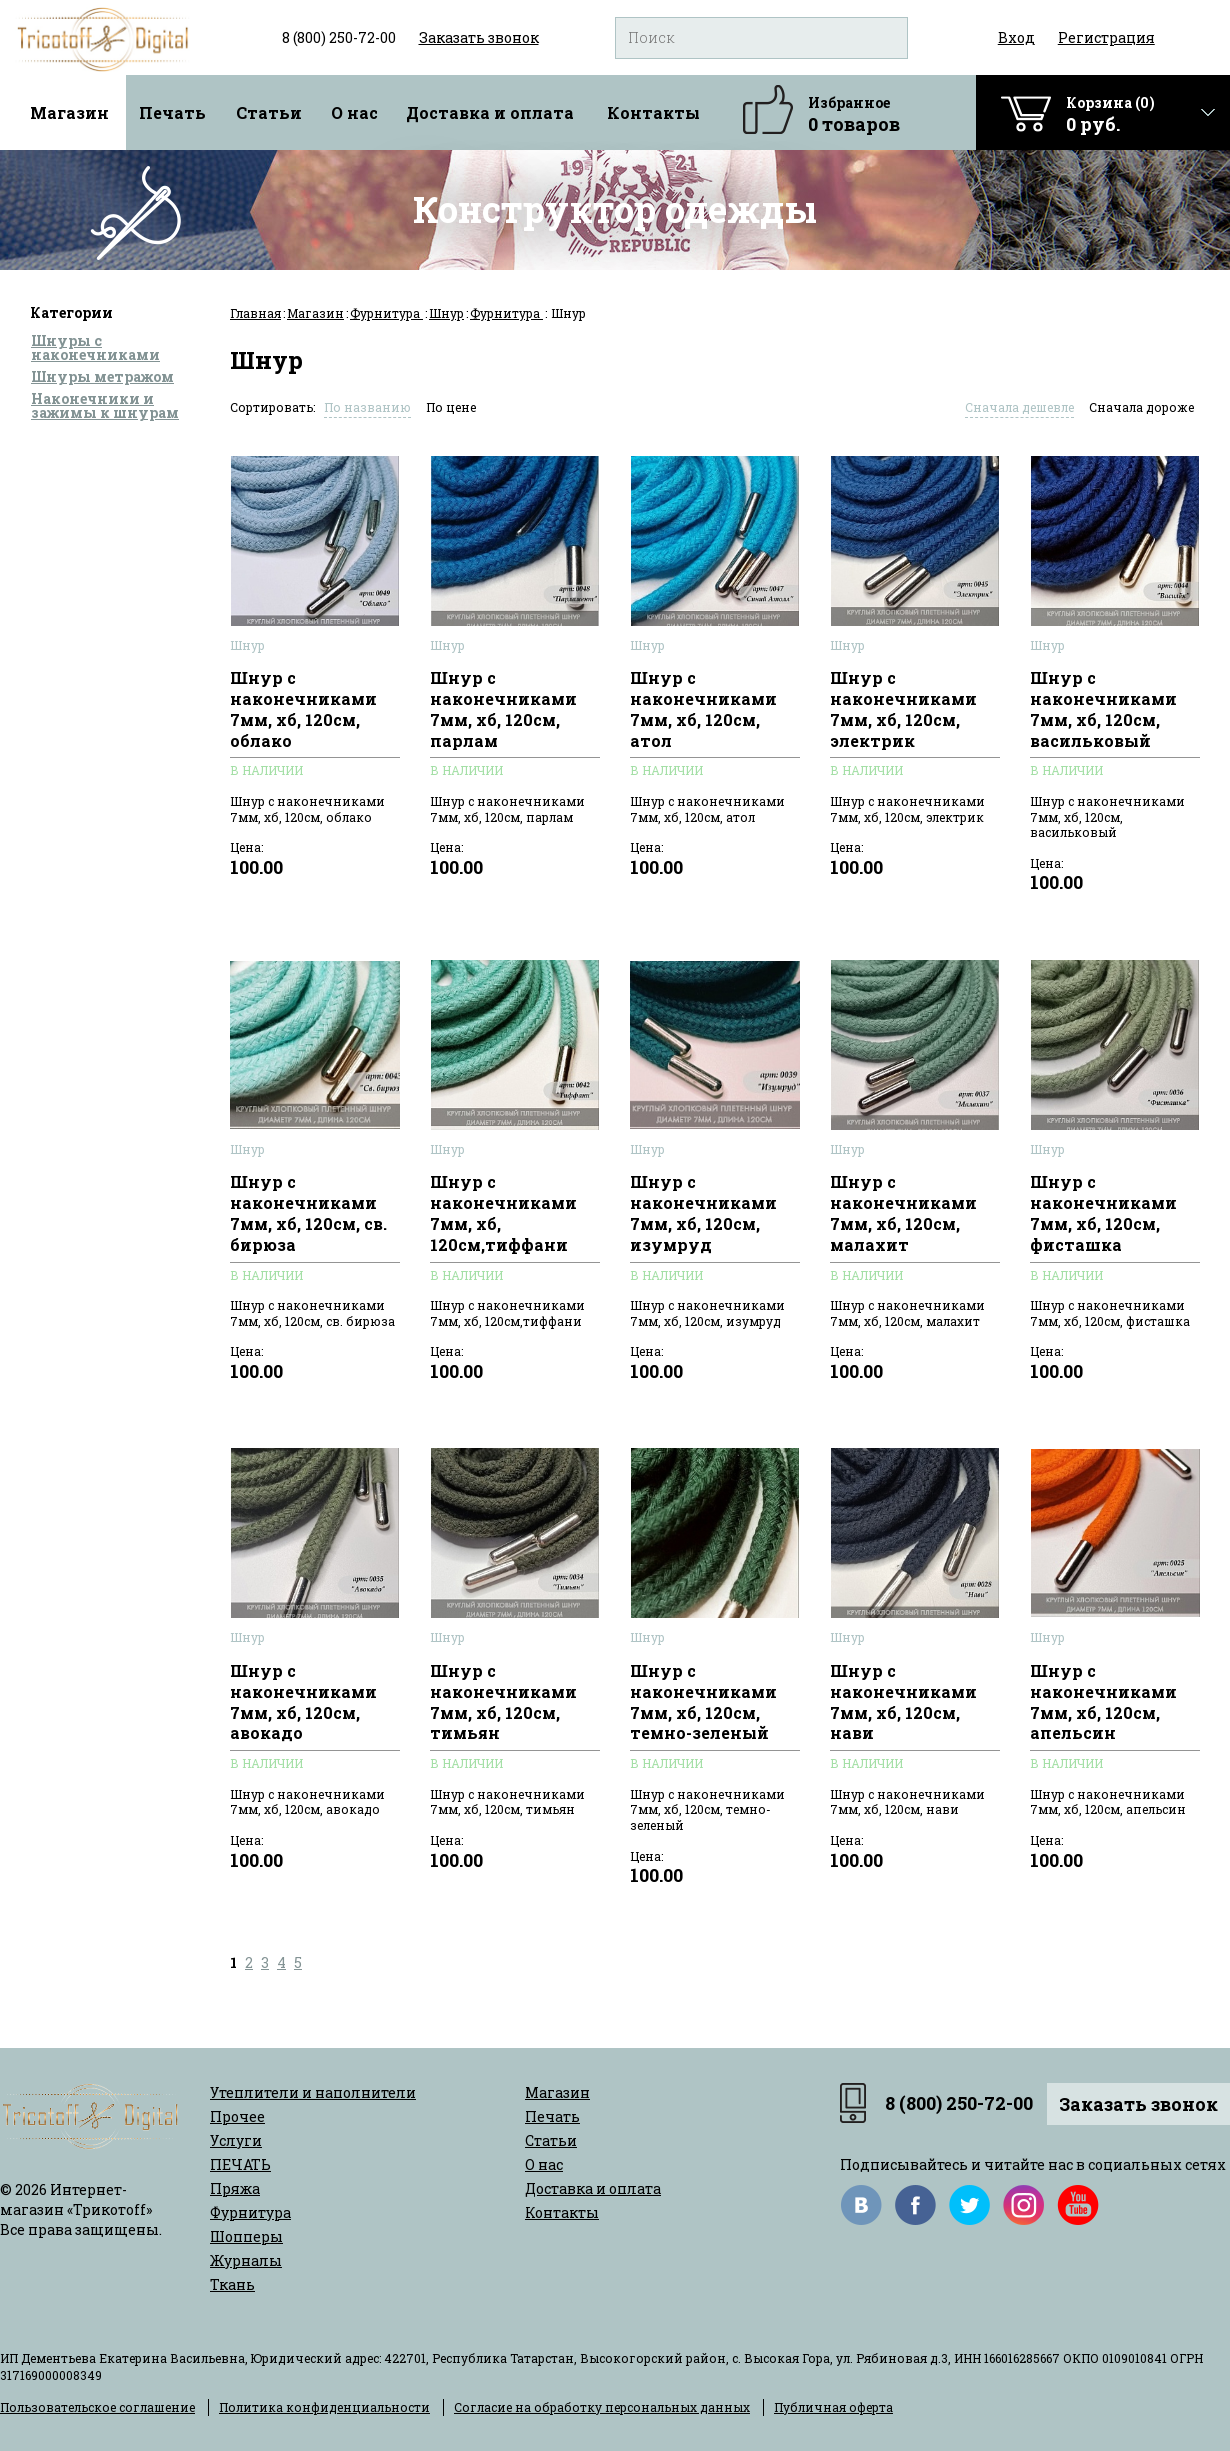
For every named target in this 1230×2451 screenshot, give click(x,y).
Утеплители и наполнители (313, 2092)
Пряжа (235, 2188)
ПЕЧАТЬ (240, 2164)
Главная (255, 313)
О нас (354, 112)
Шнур (446, 313)
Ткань (232, 2284)
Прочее (237, 2116)
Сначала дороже (1141, 407)
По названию (367, 407)
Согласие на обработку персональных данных (602, 2407)
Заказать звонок (1138, 2104)
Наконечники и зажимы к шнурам (105, 405)
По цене (451, 407)
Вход (1016, 37)
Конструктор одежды (615, 209)
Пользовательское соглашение (97, 2407)
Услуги (236, 2140)
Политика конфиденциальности (324, 2407)
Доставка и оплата (490, 112)
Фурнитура (386, 313)
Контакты (653, 112)
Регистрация (1106, 37)
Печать (172, 112)
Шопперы (246, 2236)
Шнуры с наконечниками (95, 347)
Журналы (246, 2260)
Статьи (269, 112)
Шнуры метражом (102, 376)
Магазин (69, 112)
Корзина (1110, 114)
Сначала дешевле (1019, 407)
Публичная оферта (833, 2407)
